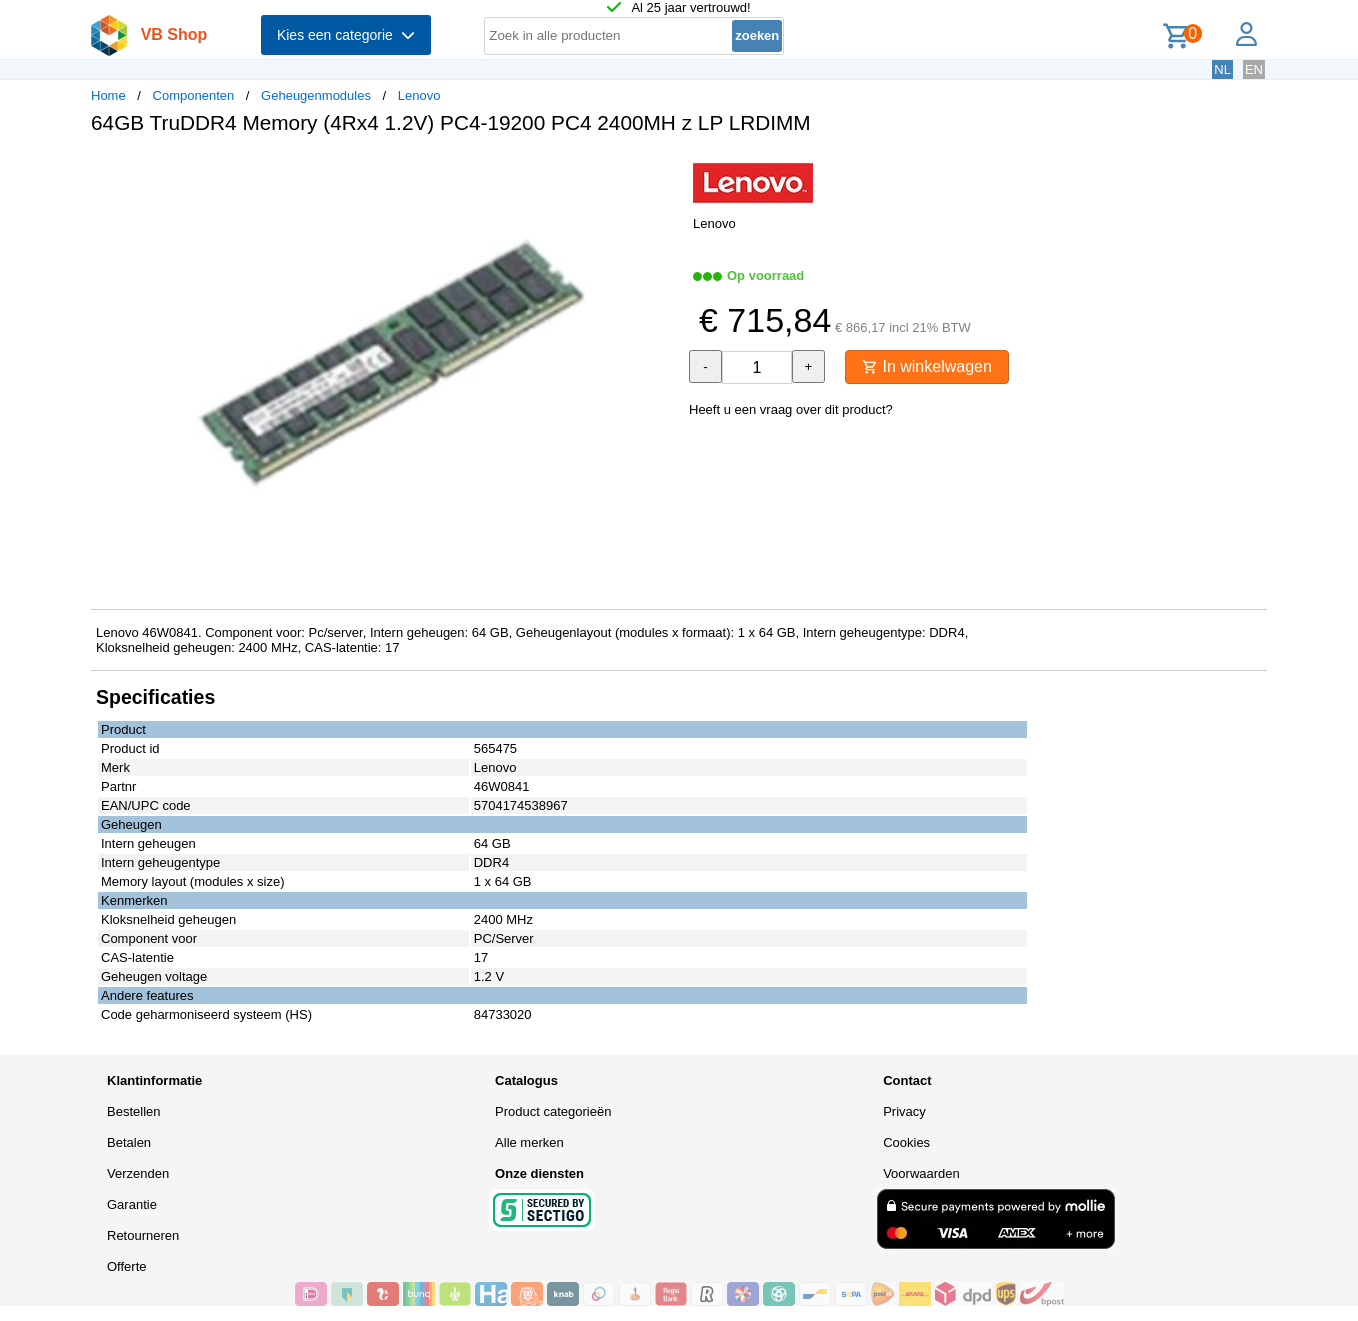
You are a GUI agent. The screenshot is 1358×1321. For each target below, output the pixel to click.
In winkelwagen (927, 366)
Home (108, 95)
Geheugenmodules (316, 95)
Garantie (132, 1204)
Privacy (904, 1111)
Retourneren (143, 1235)
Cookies (906, 1142)
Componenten (194, 95)
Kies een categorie (346, 35)
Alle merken (529, 1142)
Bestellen (133, 1111)
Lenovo (419, 95)
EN (1254, 69)
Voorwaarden (921, 1173)
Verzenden (138, 1173)
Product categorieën (553, 1111)
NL (1222, 69)
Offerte (127, 1266)
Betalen (129, 1142)
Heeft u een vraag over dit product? (791, 409)
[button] (661, 171)
